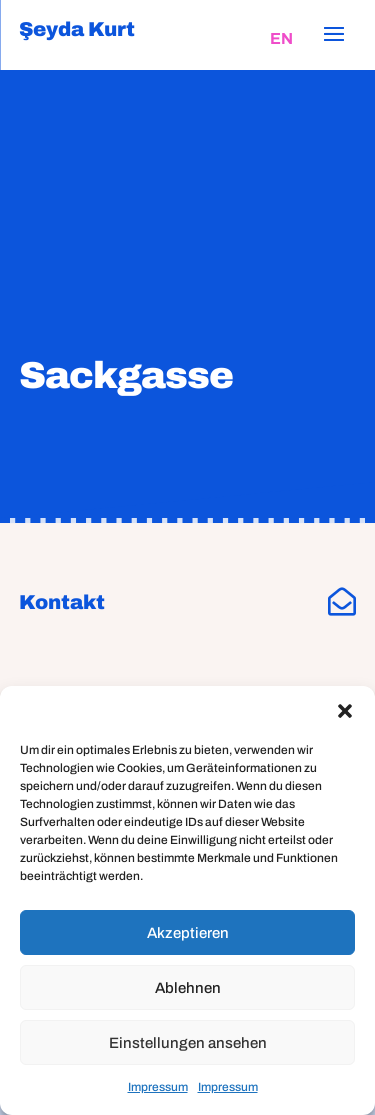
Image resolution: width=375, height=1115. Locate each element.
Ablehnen (188, 988)
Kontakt (62, 602)
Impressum (158, 1087)
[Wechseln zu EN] (281, 39)
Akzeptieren (188, 933)
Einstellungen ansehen (188, 1043)
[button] (345, 711)
